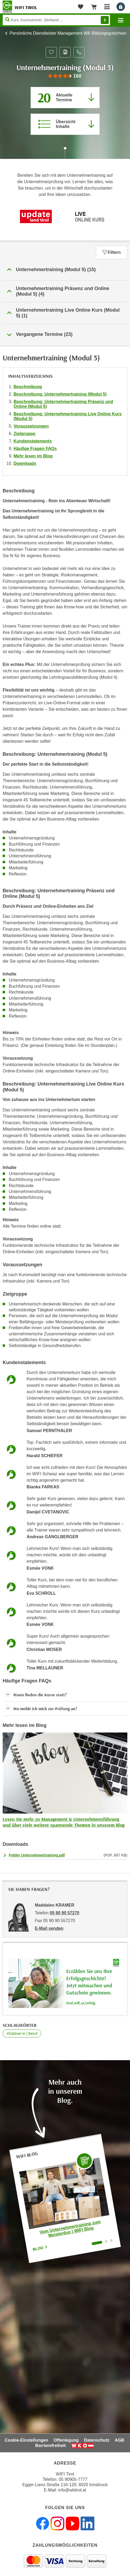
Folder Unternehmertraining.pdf (37, 1855)
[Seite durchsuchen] (56, 20)
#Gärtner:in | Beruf (22, 2033)
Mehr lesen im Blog (33, 456)
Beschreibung (28, 386)
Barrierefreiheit (50, 2445)
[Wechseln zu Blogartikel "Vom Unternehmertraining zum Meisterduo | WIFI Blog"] (96, 2243)
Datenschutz (96, 2440)
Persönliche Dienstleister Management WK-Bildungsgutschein (68, 33)
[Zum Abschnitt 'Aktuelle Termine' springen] (65, 97)
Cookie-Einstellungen (26, 2440)
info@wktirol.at (72, 2490)
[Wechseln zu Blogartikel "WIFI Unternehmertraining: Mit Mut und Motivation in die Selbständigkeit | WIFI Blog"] (106, 2241)
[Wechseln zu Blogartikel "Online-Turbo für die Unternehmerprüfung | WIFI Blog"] (111, 2240)
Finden (105, 20)
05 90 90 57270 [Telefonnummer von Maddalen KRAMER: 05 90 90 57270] (64, 1913)
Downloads (25, 463)
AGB (119, 2440)
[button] (65, 269)
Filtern (112, 252)
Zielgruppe (24, 433)
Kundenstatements (33, 441)
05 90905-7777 (73, 2479)
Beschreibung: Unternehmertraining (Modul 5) (60, 394)
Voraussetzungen (31, 426)
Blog (40, 2248)
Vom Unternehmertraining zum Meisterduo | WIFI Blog (70, 2228)
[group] (65, 76)
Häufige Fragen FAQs (35, 448)
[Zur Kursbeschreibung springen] (65, 124)
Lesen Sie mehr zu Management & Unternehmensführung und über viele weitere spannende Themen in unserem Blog (63, 1822)
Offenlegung (66, 2440)
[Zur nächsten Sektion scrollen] (65, 153)
